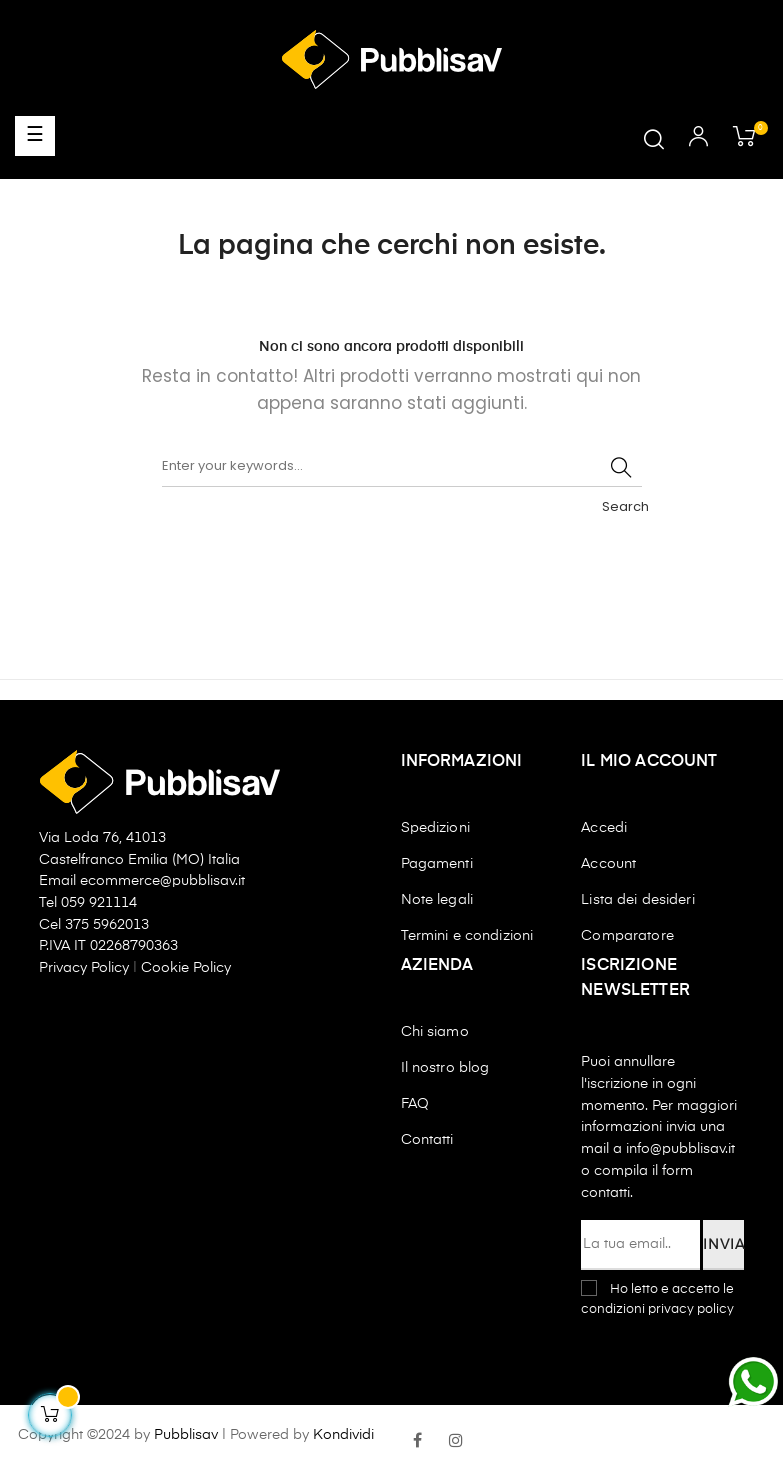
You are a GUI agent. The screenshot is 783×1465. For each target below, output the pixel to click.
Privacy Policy (86, 968)
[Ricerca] (402, 467)
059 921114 (99, 903)
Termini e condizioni (467, 936)
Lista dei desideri (638, 900)
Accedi (604, 828)
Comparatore (627, 936)
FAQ (415, 1104)
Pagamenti (437, 864)
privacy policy (691, 1309)
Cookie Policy (186, 968)
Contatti (427, 1140)
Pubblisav (186, 1435)
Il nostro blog (445, 1068)
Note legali (437, 900)
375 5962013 (107, 925)
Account (608, 864)
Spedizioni (435, 828)
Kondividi (343, 1435)
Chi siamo (435, 1032)
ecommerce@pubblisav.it (162, 881)
